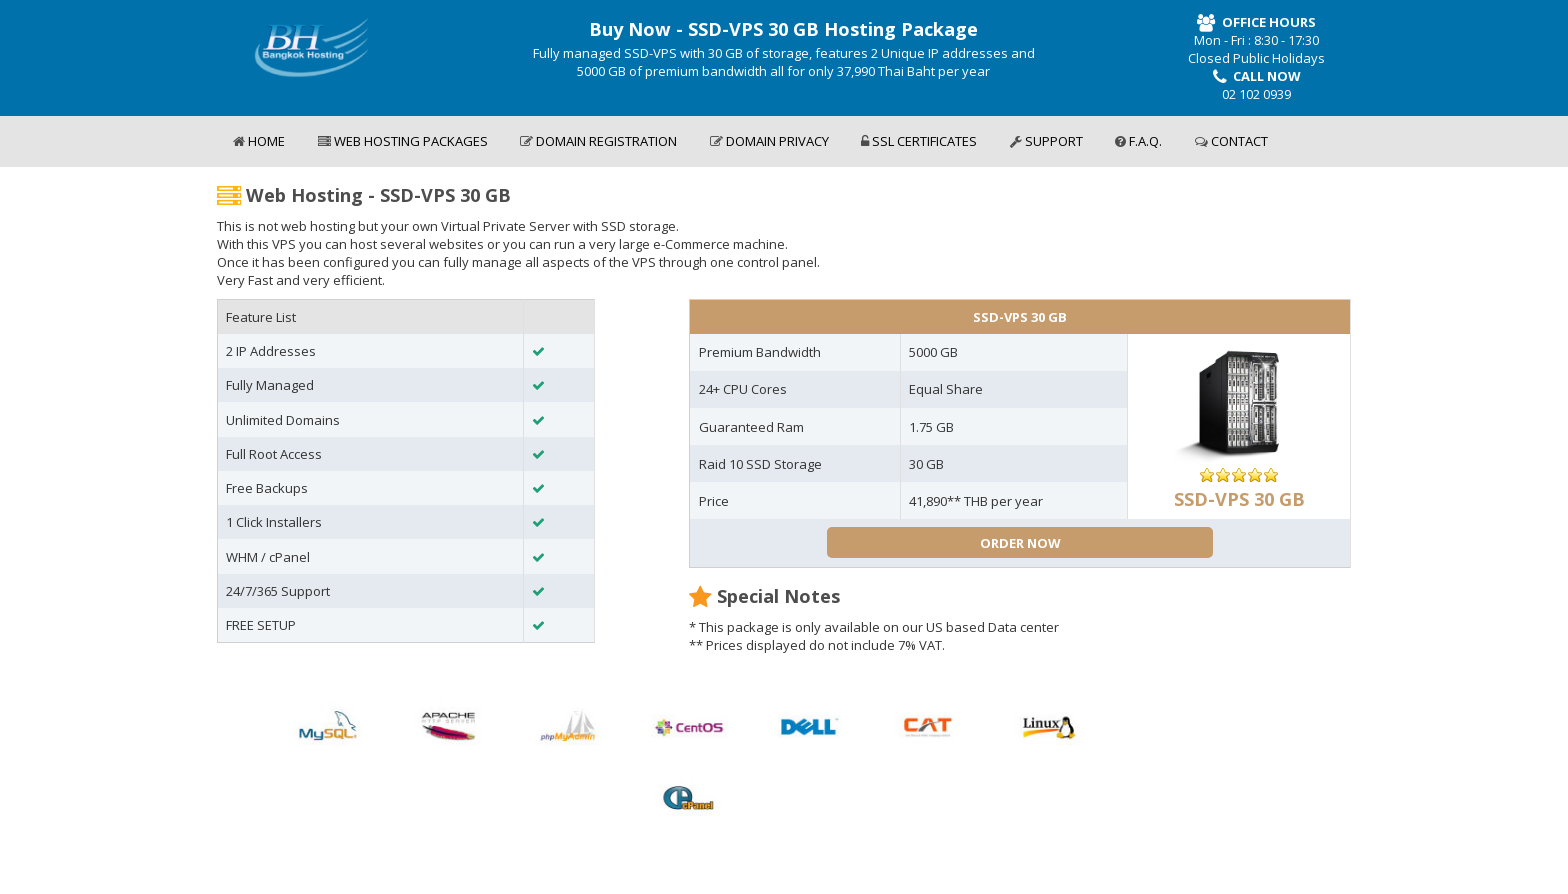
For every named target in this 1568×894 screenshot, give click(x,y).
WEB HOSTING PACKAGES (403, 141)
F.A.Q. (1138, 141)
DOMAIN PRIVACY (769, 141)
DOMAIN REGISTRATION (598, 141)
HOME (259, 141)
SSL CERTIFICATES (919, 141)
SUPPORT (1046, 141)
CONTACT (1231, 141)
